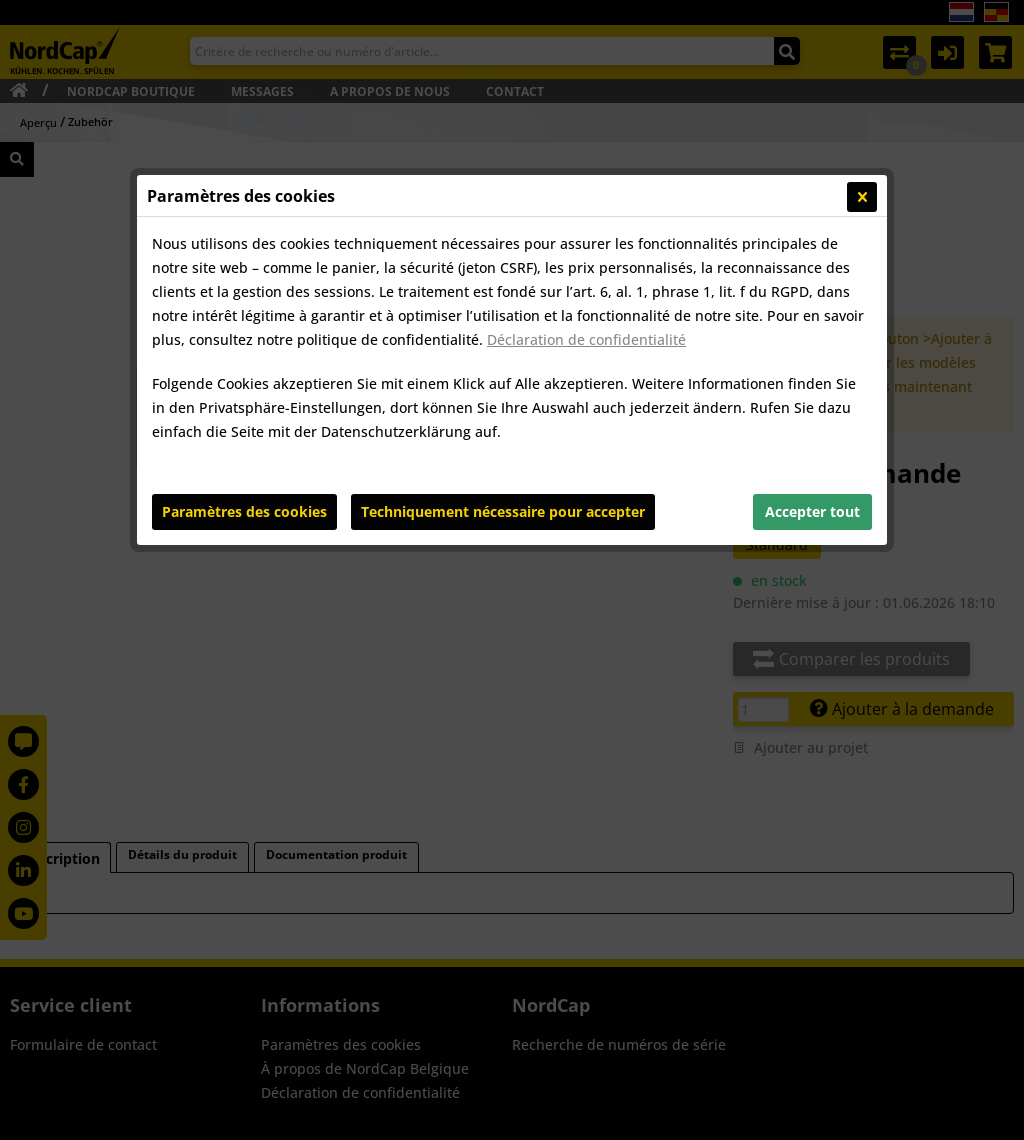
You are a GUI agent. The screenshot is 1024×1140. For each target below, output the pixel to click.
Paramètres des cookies (244, 511)
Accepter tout (812, 511)
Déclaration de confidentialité (586, 339)
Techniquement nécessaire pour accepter (503, 511)
